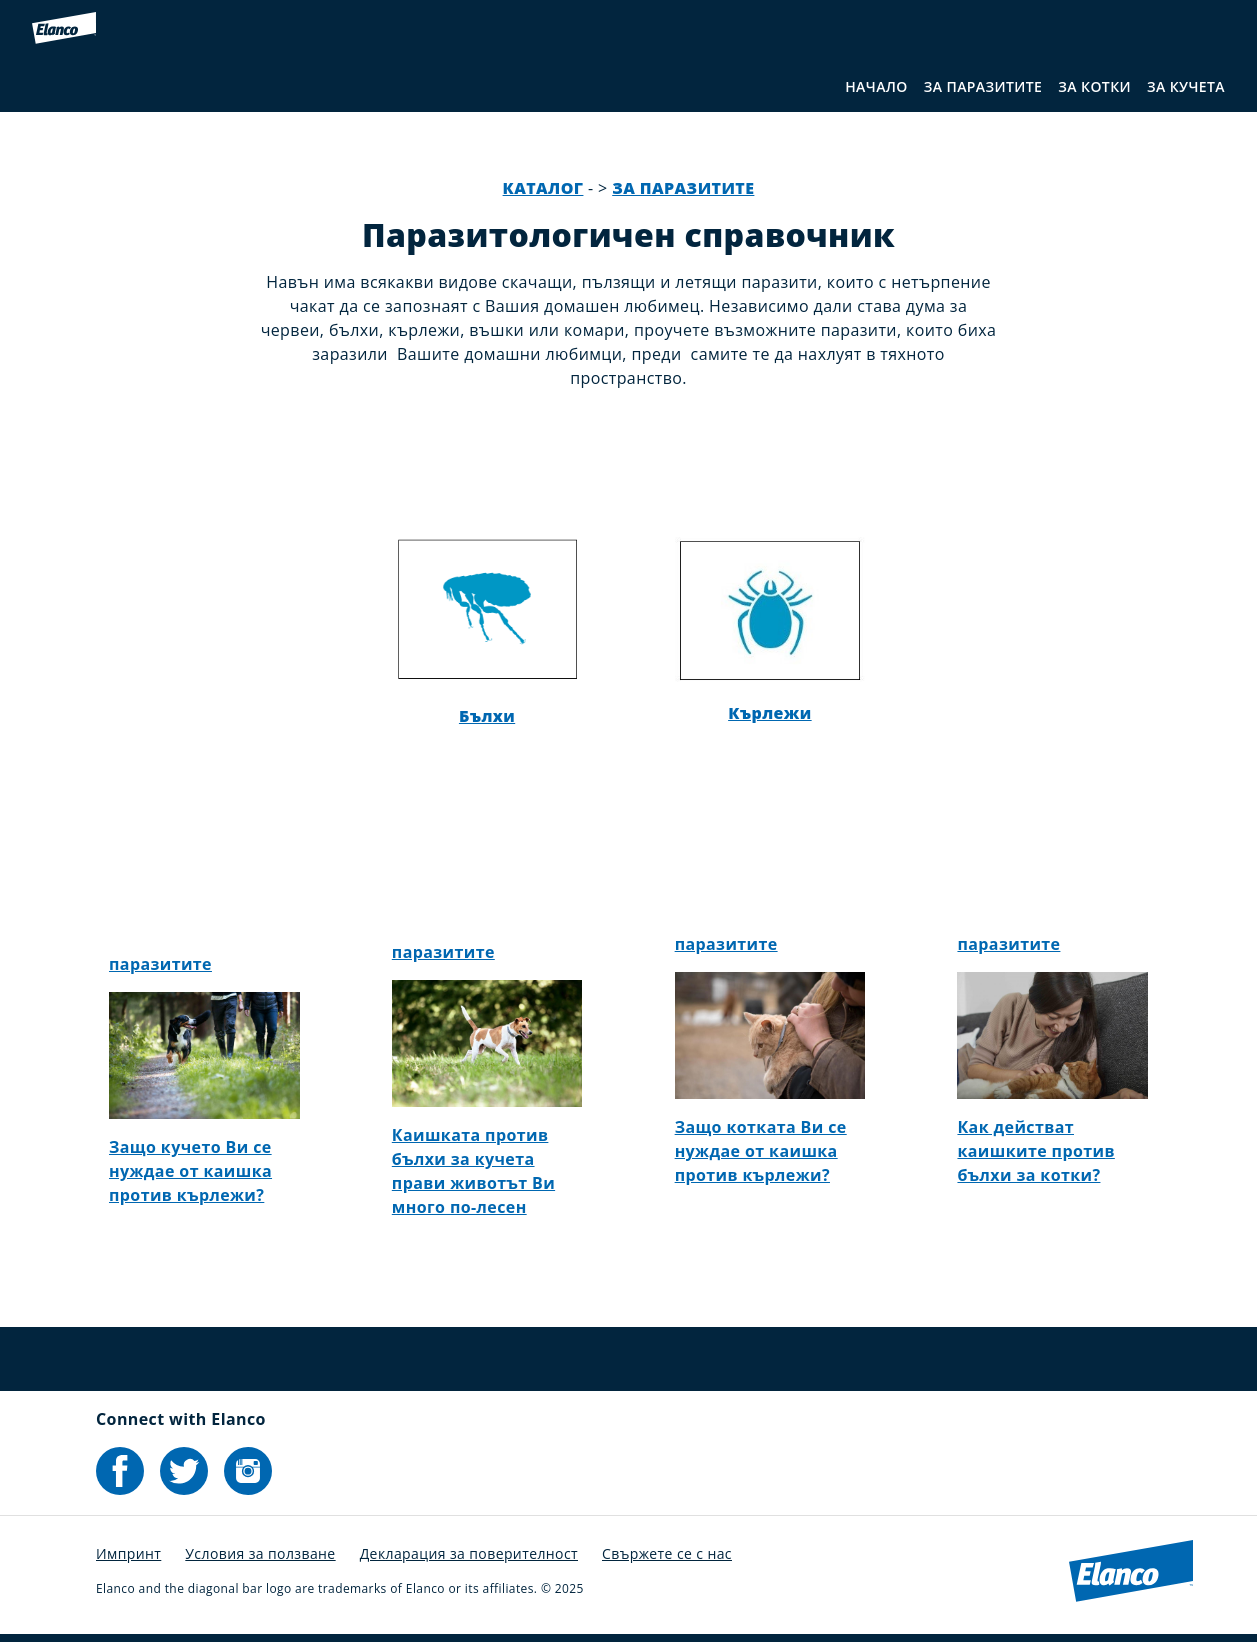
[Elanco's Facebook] (120, 1471)
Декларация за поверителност (469, 1553)
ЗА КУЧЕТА (1186, 86)
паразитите (160, 964)
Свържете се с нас (667, 1553)
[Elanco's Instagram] (248, 1471)
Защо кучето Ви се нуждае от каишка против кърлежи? (190, 1171)
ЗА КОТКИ (1094, 86)
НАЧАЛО (876, 86)
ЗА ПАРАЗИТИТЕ (983, 86)
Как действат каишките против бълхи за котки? (1035, 1151)
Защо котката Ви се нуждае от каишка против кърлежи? (761, 1151)
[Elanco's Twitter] (184, 1471)
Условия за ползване (260, 1553)
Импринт (128, 1553)
